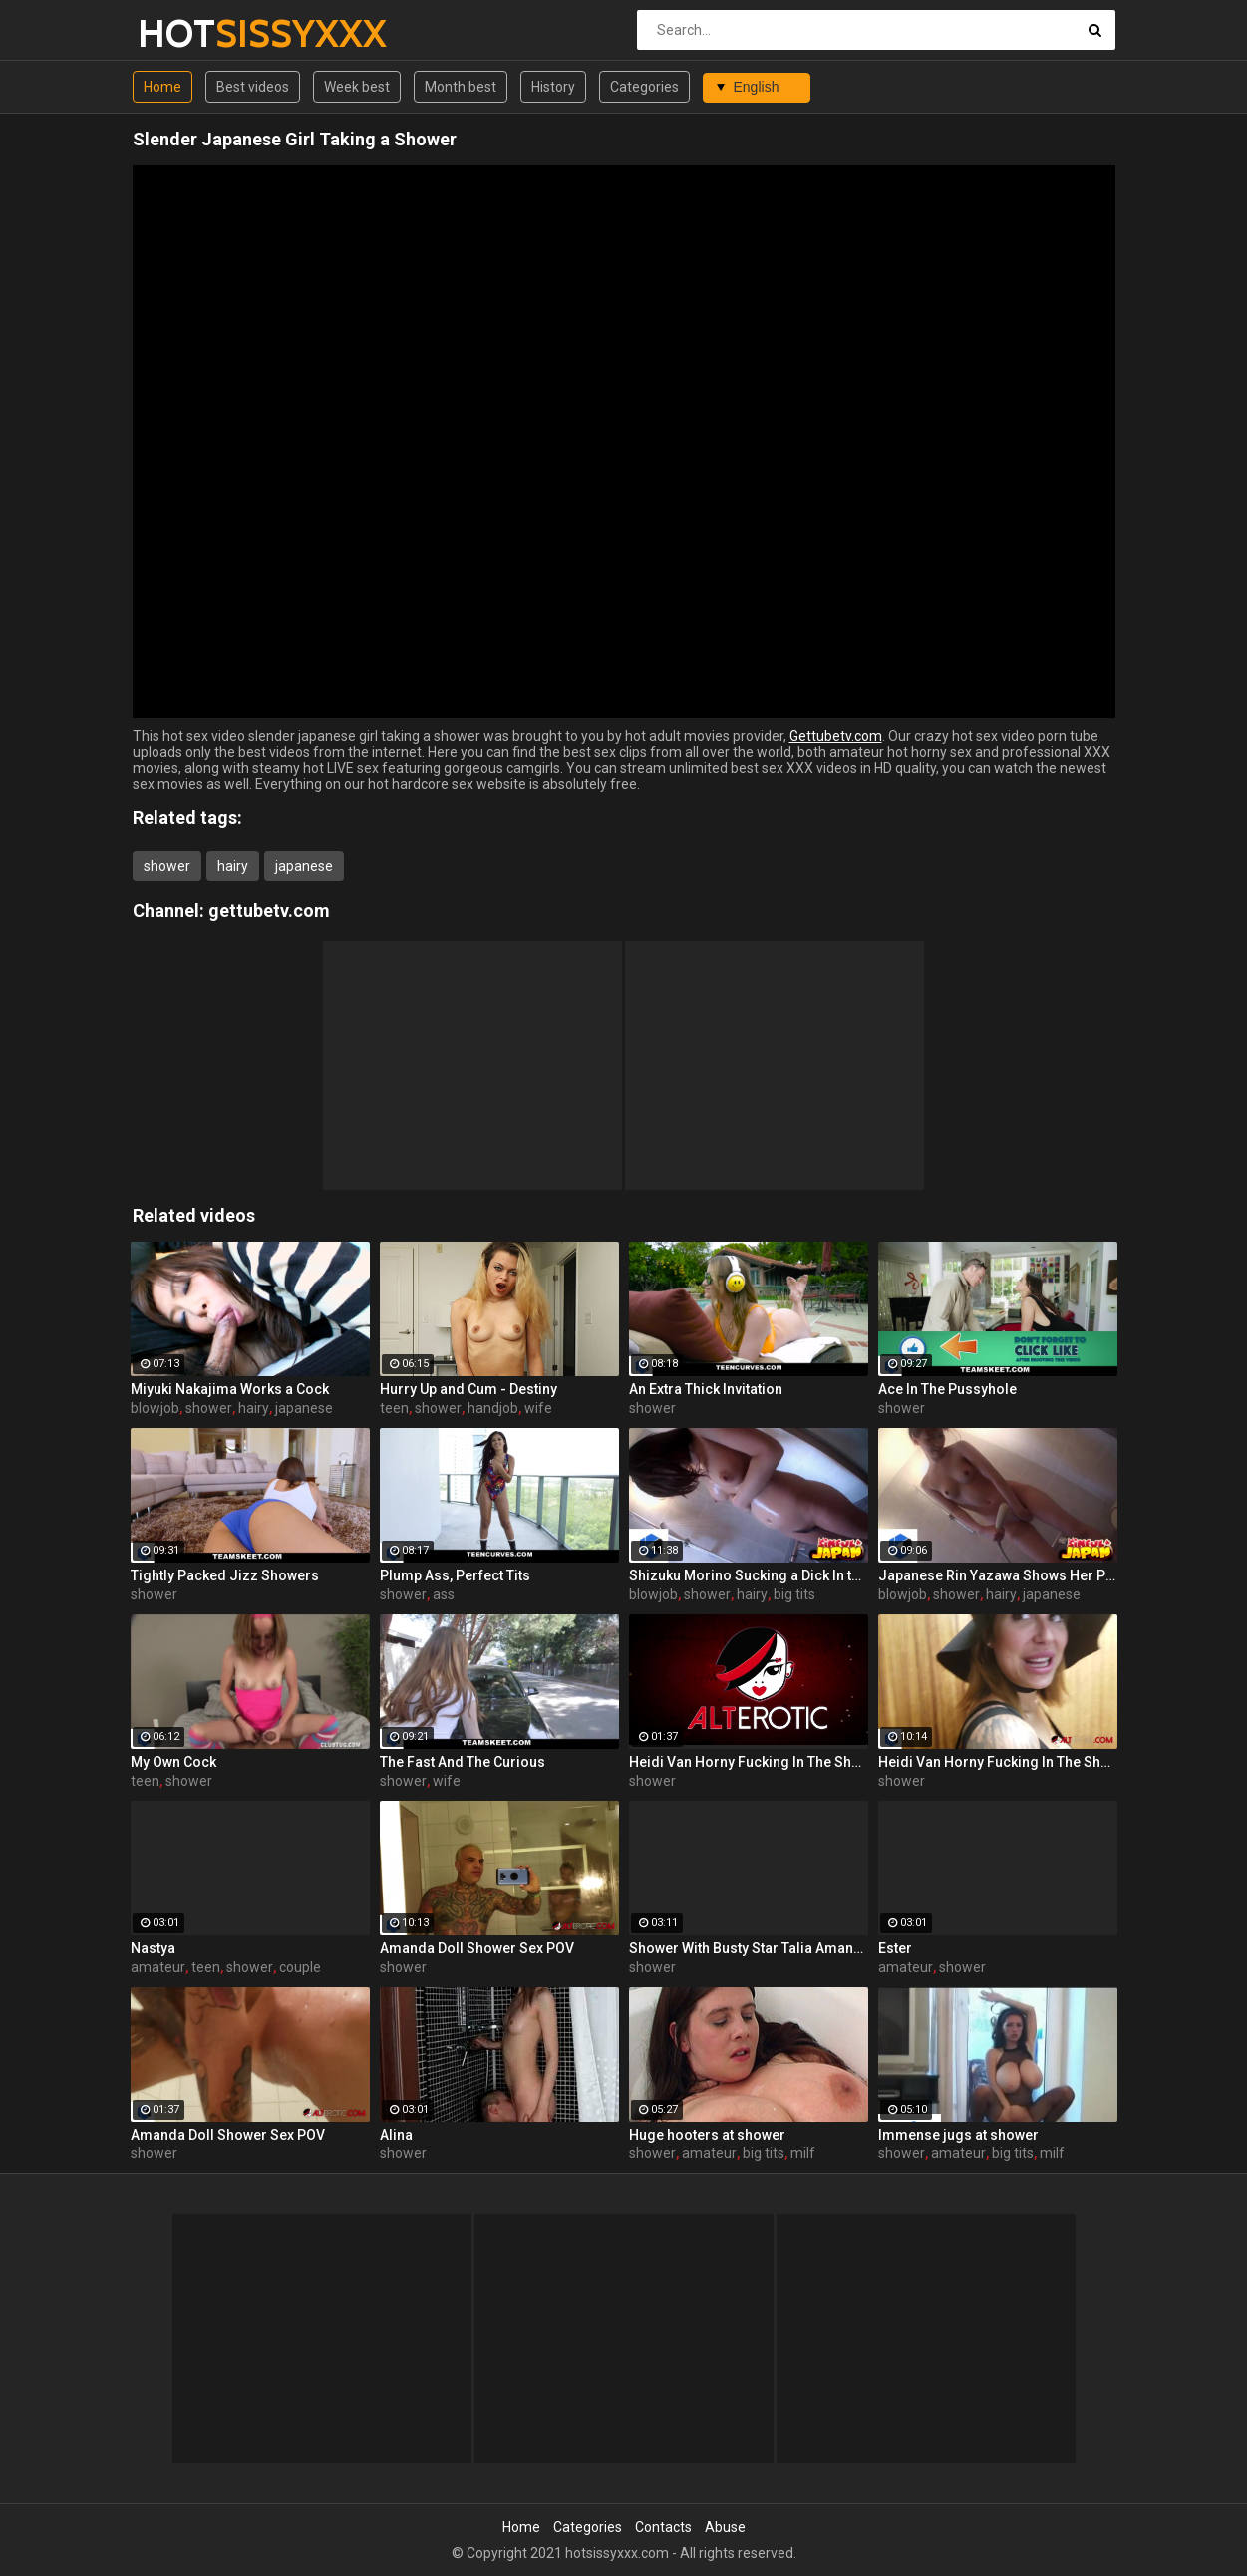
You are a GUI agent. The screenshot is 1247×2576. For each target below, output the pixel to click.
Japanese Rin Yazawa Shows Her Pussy (997, 1575)
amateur (158, 1967)
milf (802, 2153)
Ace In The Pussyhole (947, 1389)
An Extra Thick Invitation (705, 1389)
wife (538, 1408)
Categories (644, 87)
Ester (895, 1948)
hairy (232, 866)
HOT (190, 33)
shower (167, 866)
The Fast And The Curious (462, 1762)
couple (300, 1967)
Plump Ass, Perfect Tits (455, 1575)
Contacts (663, 2527)
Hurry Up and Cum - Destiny (468, 1389)
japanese (304, 866)
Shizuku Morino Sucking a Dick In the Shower (748, 1575)
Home (162, 87)
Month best (460, 87)
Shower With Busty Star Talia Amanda (748, 1948)
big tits (794, 1594)
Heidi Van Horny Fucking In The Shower (748, 1762)
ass (444, 1594)
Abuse (725, 2527)
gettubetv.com (269, 910)
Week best (357, 87)
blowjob (155, 1408)
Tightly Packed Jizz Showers (225, 1575)
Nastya (153, 1948)
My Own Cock (173, 1762)
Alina (396, 2135)
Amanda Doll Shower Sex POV (477, 1948)
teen (394, 1408)
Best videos (252, 87)
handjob (493, 1408)
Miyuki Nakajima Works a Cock (230, 1389)
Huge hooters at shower (707, 2135)
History (553, 87)
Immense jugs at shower (958, 2135)
